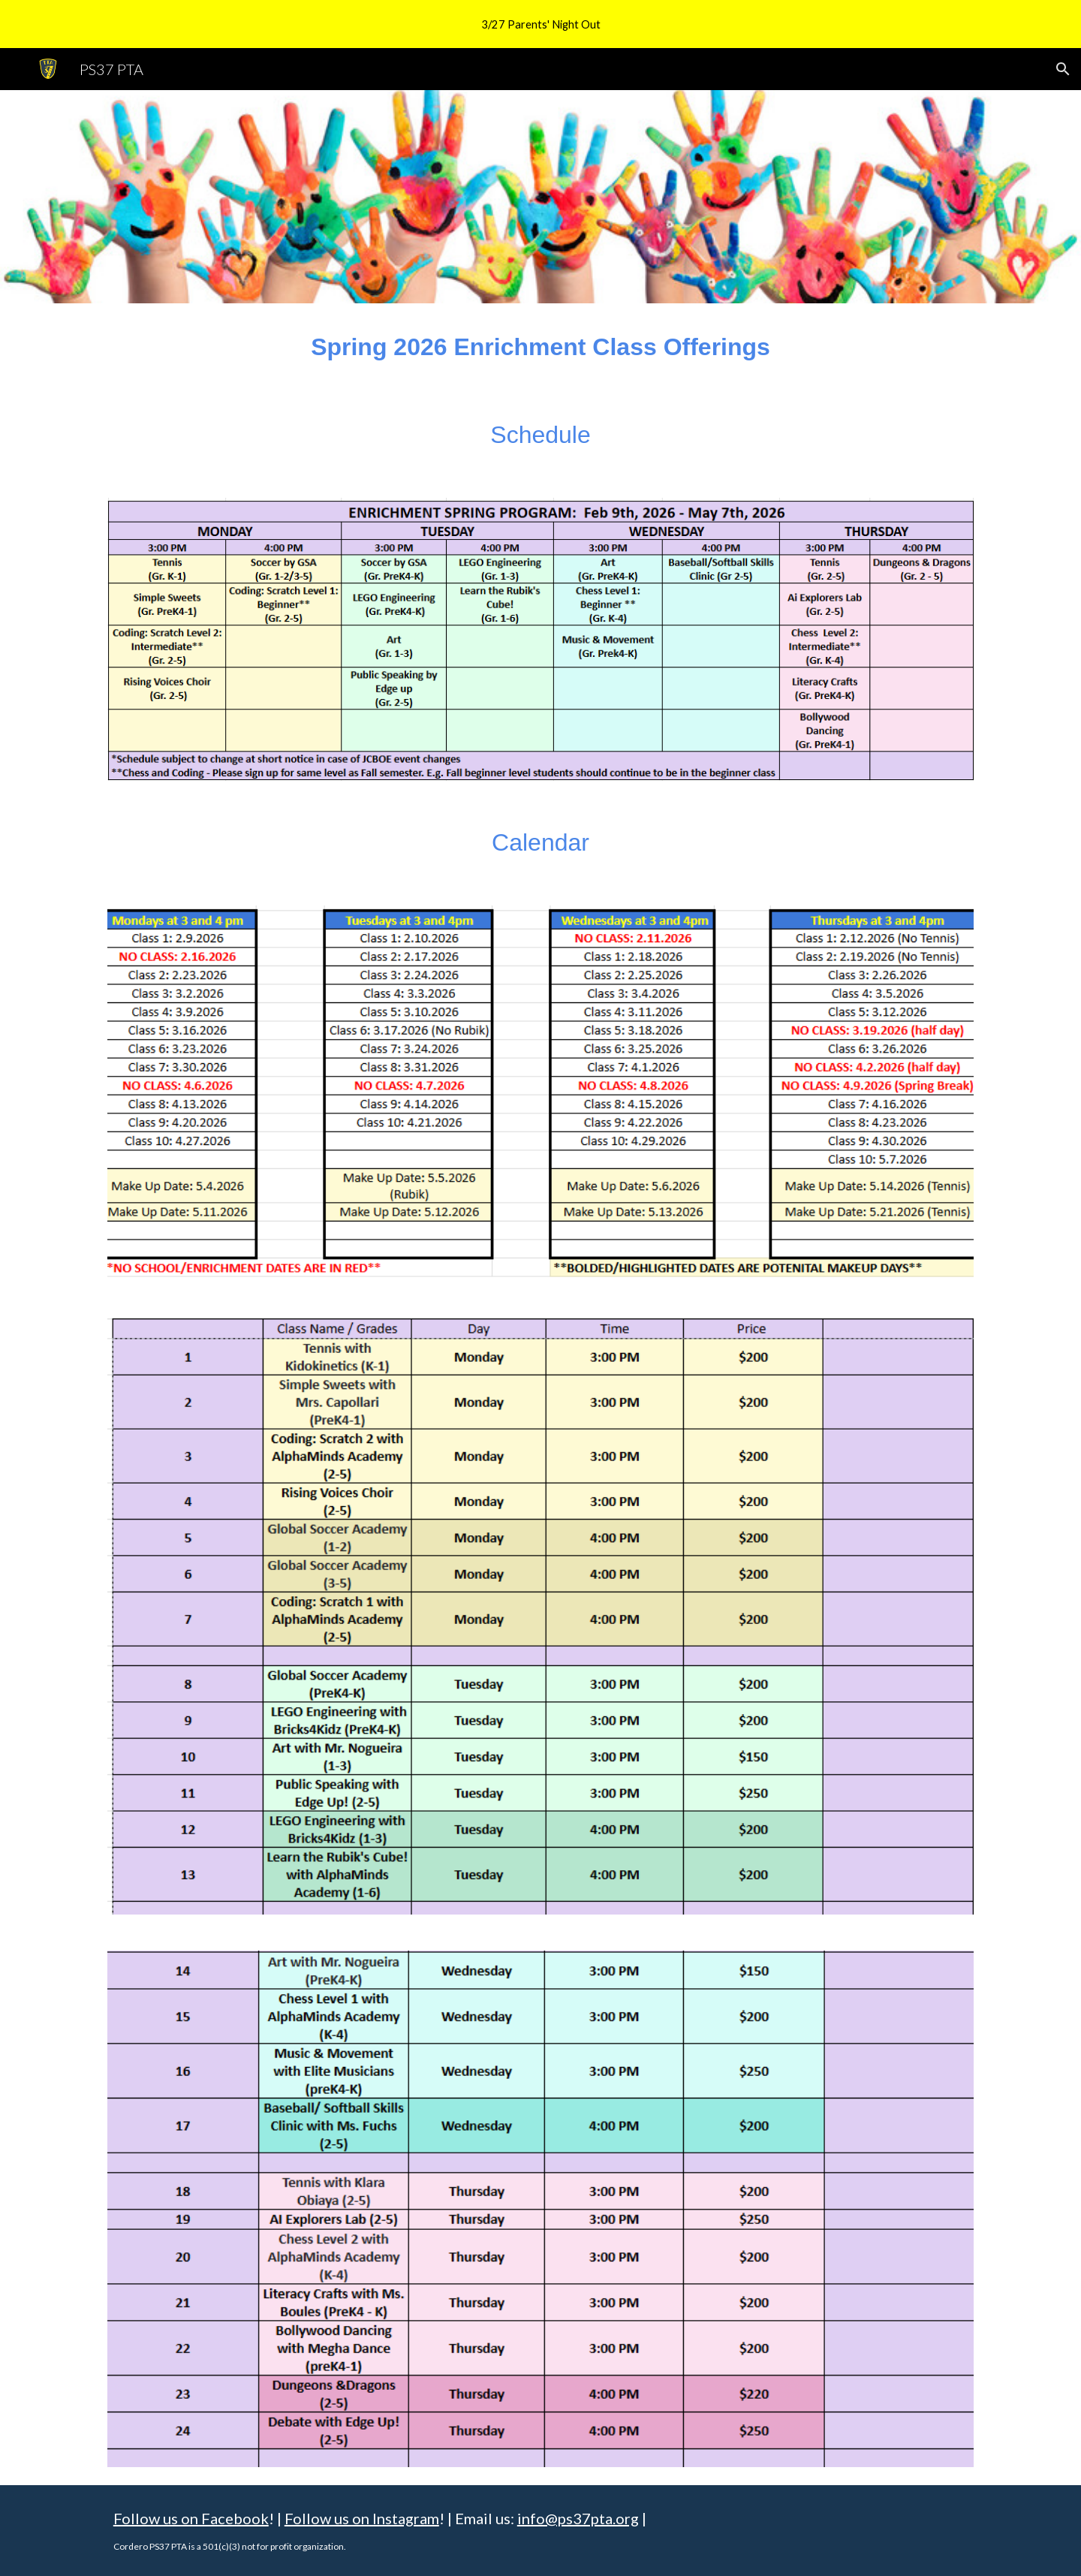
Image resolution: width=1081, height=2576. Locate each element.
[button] (1063, 69)
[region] (540, 24)
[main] (540, 347)
